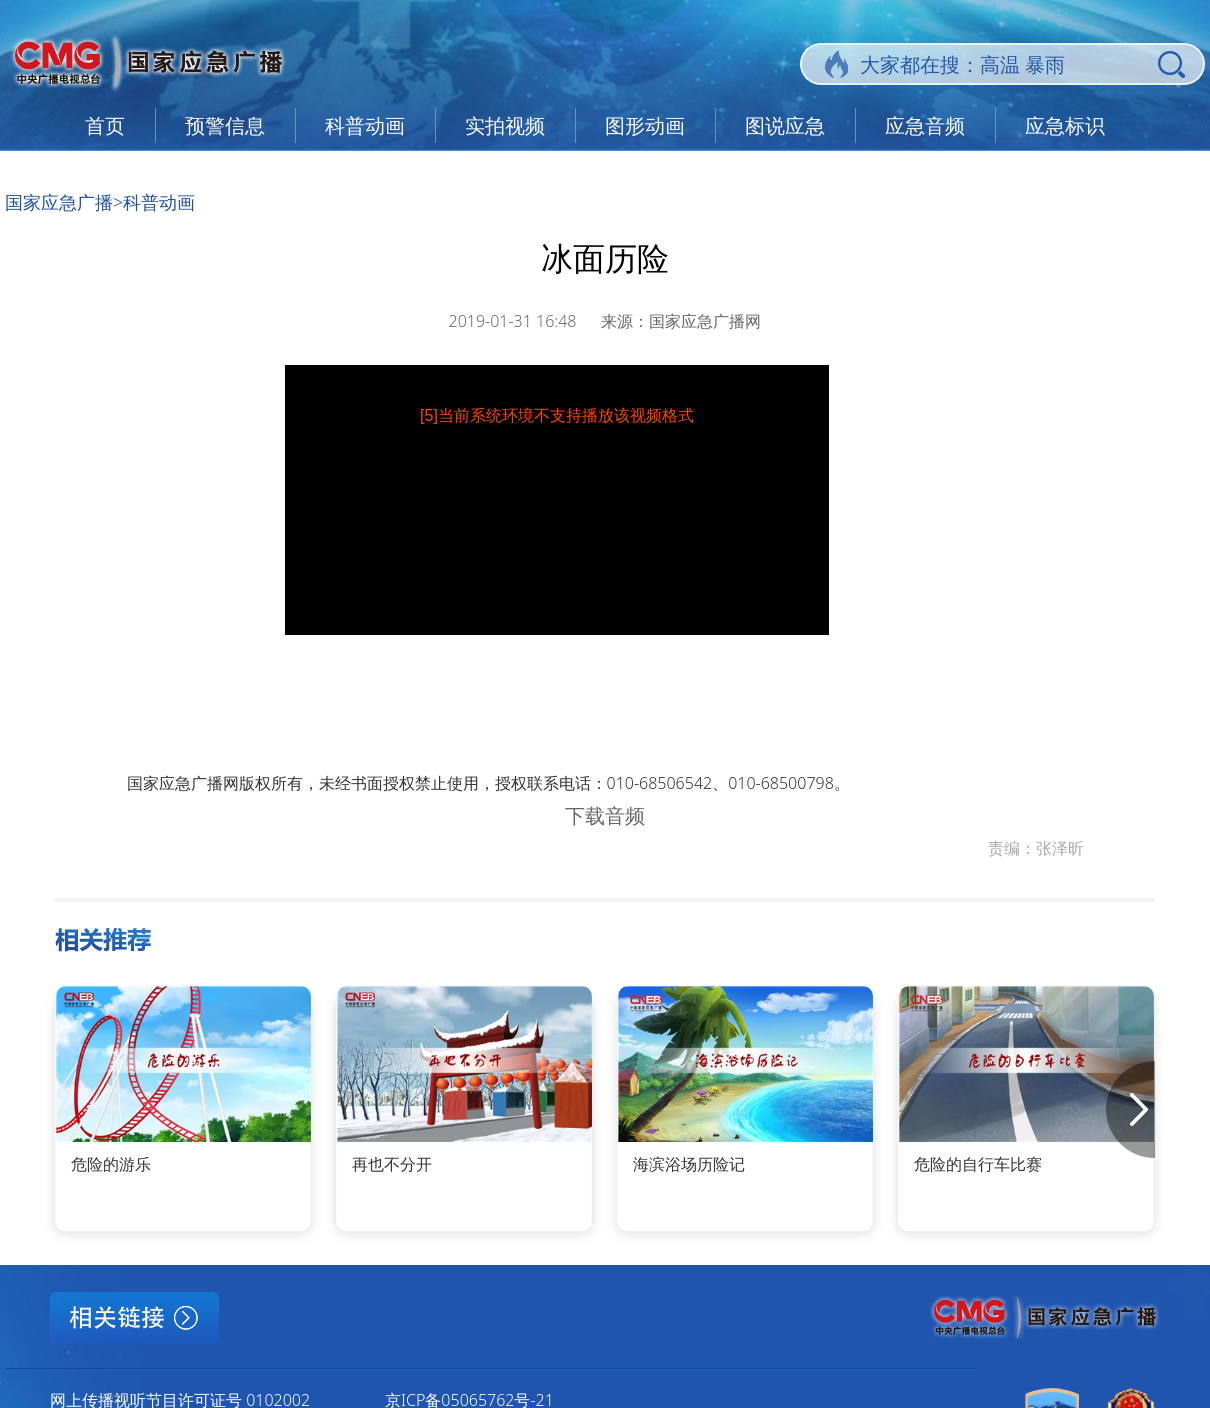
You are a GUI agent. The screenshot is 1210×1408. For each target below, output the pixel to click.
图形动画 (645, 125)
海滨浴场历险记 (689, 1164)
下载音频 (605, 815)
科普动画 (365, 125)
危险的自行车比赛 (978, 1164)
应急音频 (925, 125)
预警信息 (225, 125)
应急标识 (1065, 125)
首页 (105, 125)
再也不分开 (392, 1164)
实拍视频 (505, 125)
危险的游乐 (111, 1164)
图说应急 (785, 125)
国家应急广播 (59, 202)
